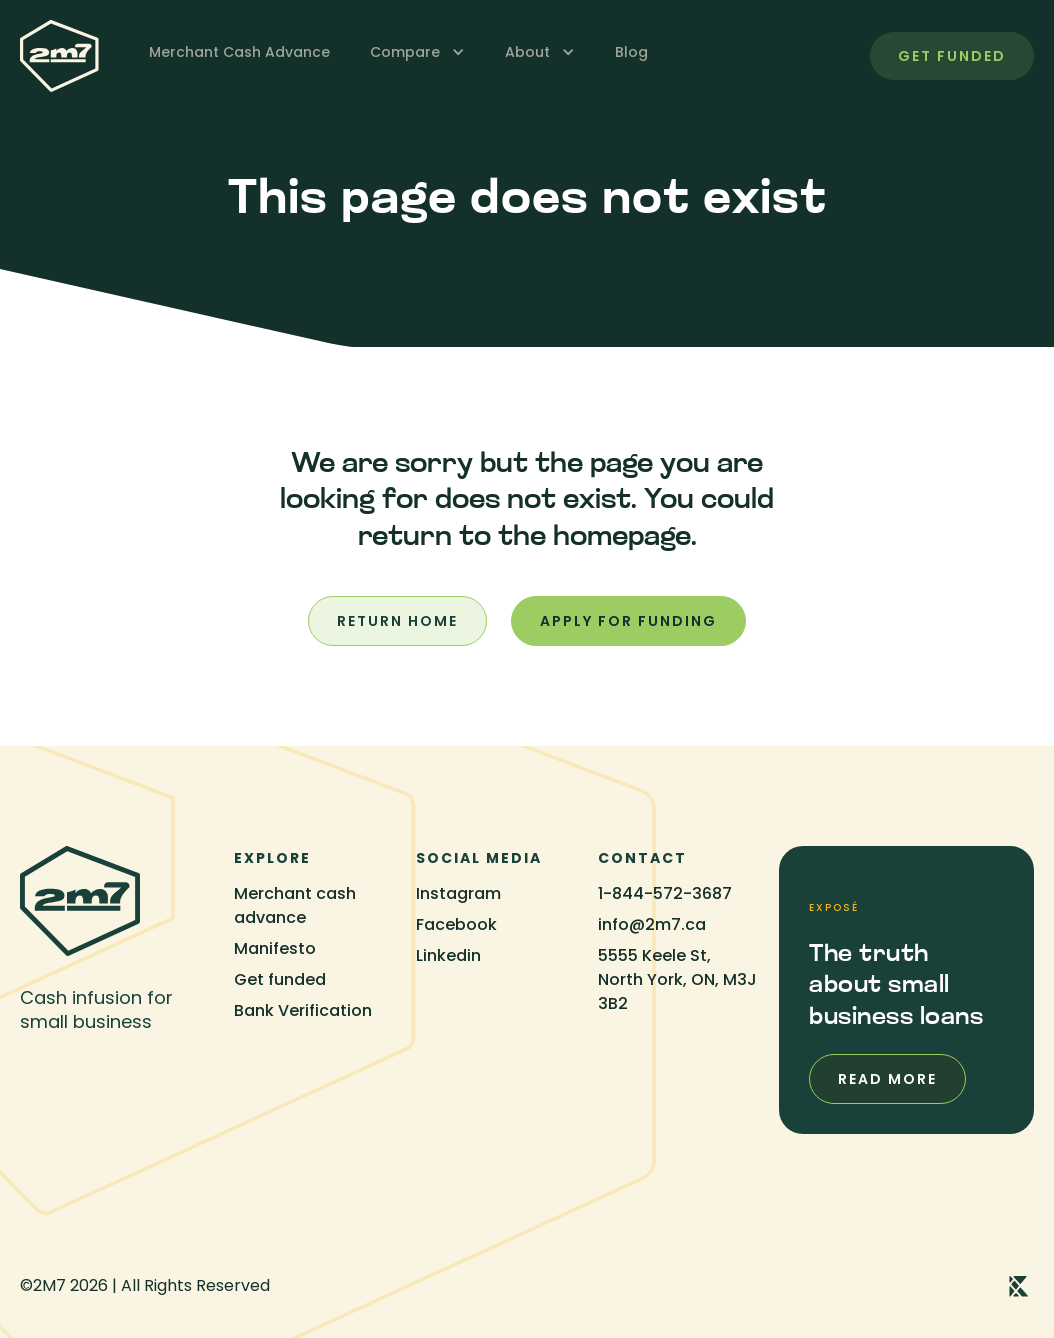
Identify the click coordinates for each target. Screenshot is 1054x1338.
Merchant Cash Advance (239, 52)
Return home (397, 621)
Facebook (456, 924)
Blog (631, 52)
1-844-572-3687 (665, 893)
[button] (417, 52)
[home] (59, 56)
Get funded (280, 979)
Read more (887, 1079)
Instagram (458, 893)
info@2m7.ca (652, 924)
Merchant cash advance (295, 905)
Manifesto (275, 948)
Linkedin (448, 955)
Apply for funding (628, 621)
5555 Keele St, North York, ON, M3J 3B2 (677, 979)
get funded (952, 56)
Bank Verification (303, 1010)
